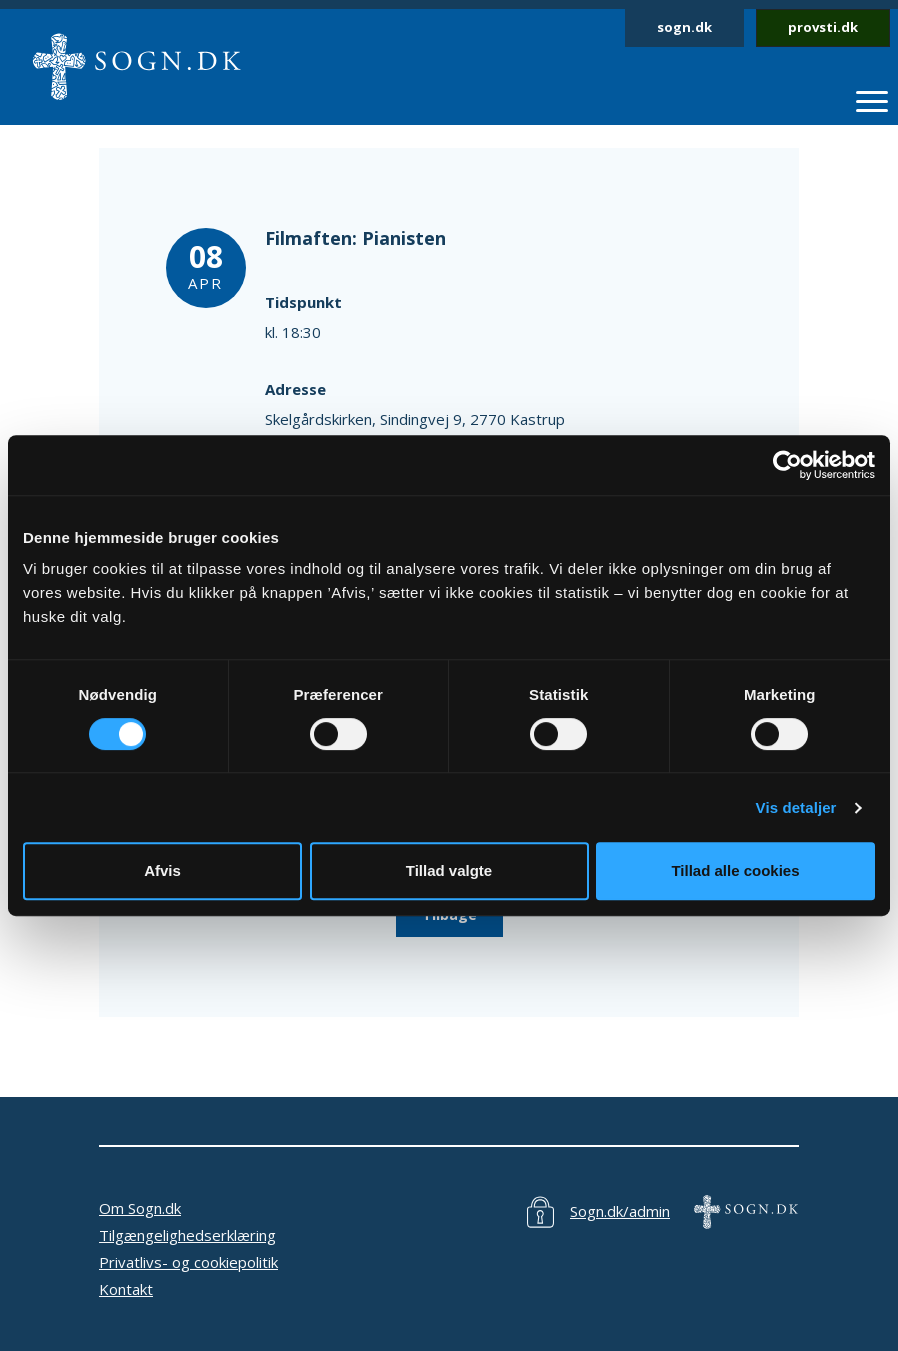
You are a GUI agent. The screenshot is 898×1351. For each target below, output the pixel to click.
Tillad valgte (449, 870)
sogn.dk (684, 27)
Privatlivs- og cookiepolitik (188, 1262)
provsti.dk (823, 27)
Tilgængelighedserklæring (187, 1235)
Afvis (162, 870)
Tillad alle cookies (735, 870)
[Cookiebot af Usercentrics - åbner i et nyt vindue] (787, 465)
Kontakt (126, 1289)
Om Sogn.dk (140, 1208)
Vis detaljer (796, 807)
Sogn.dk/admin (620, 1211)
